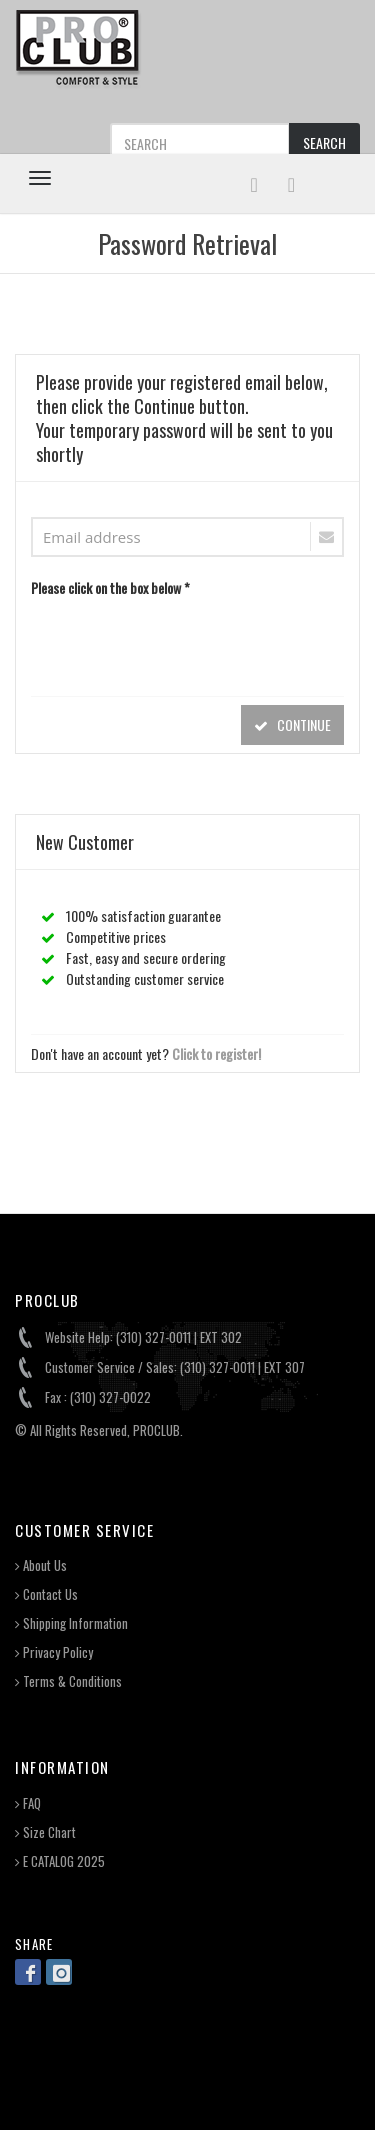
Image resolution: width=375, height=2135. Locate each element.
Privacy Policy (54, 1652)
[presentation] (183, 642)
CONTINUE (292, 724)
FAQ (28, 1803)
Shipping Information (71, 1623)
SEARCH (324, 142)
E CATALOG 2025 (60, 1861)
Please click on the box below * (110, 587)
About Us (41, 1565)
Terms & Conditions (68, 1681)
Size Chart (45, 1832)
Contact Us (46, 1594)
